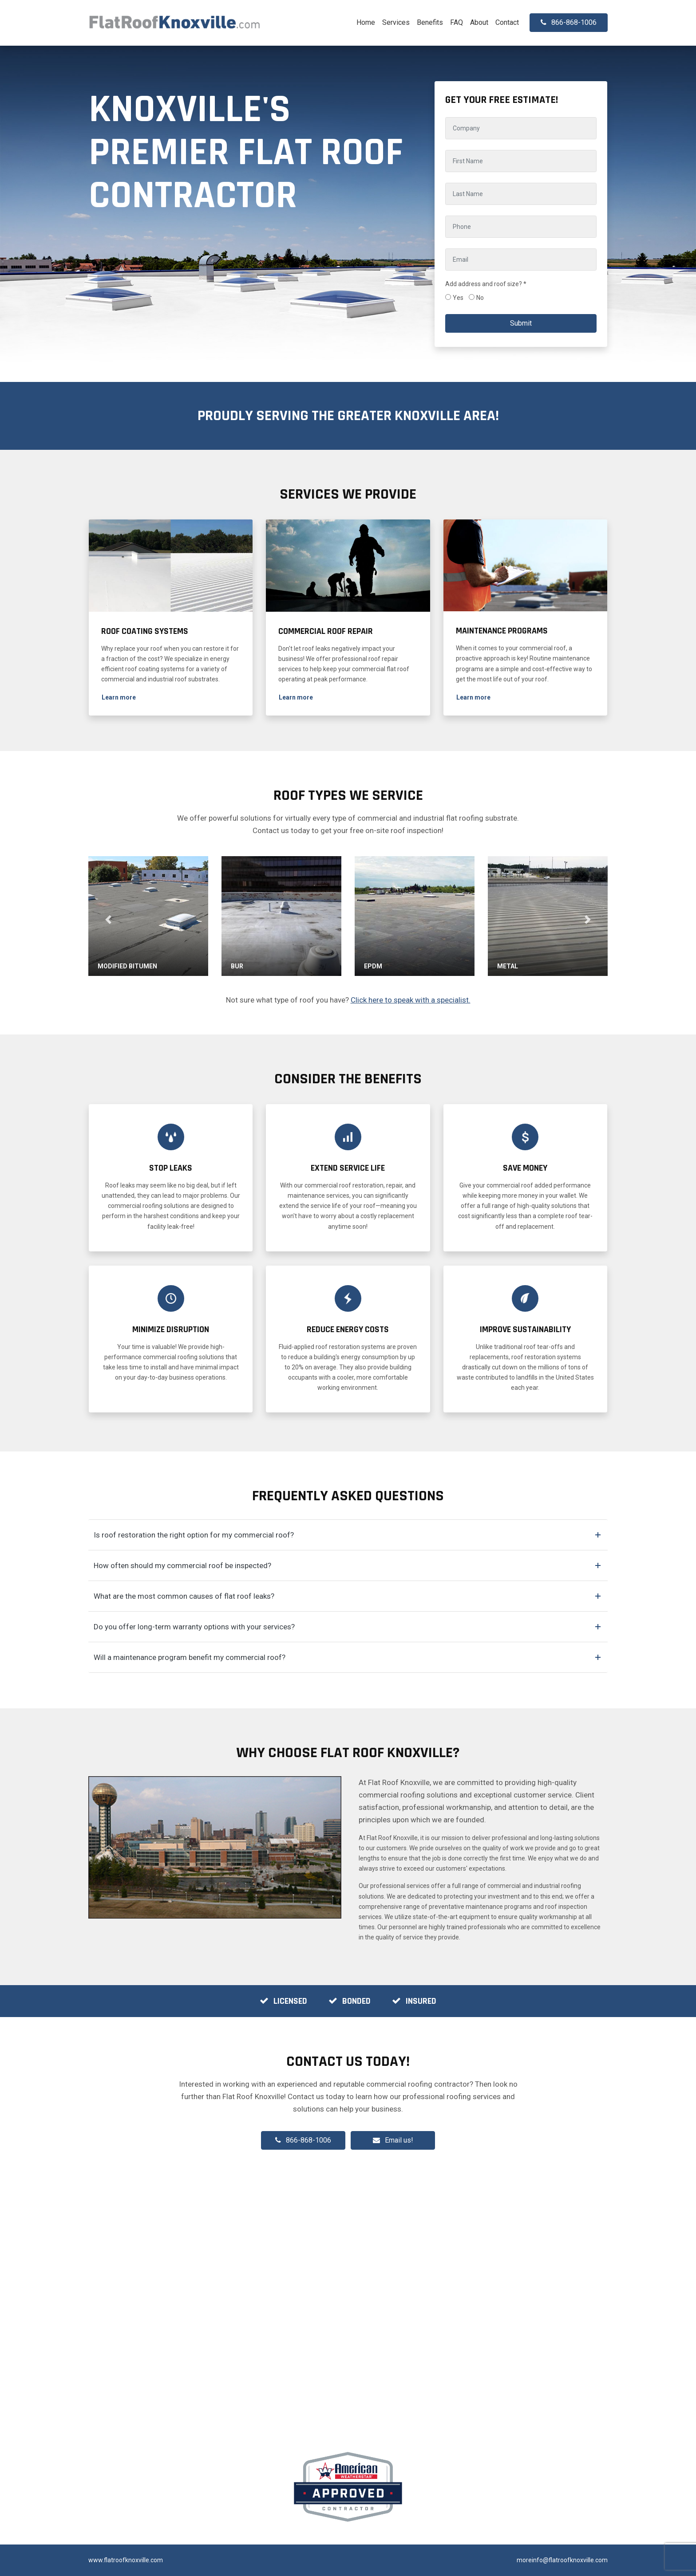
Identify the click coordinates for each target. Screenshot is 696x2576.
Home (365, 22)
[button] (118, 697)
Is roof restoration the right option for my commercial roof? (194, 1534)
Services (396, 22)
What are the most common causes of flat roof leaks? (184, 1596)
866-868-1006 (303, 2140)
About (479, 22)
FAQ (456, 22)
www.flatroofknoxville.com (125, 2560)
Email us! (399, 2140)
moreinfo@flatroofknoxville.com (562, 2560)
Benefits (430, 22)
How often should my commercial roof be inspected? (182, 1565)
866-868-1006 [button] (569, 22)
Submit (521, 323)
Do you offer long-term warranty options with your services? (194, 1626)
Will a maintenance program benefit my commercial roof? (189, 1657)
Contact (507, 22)
